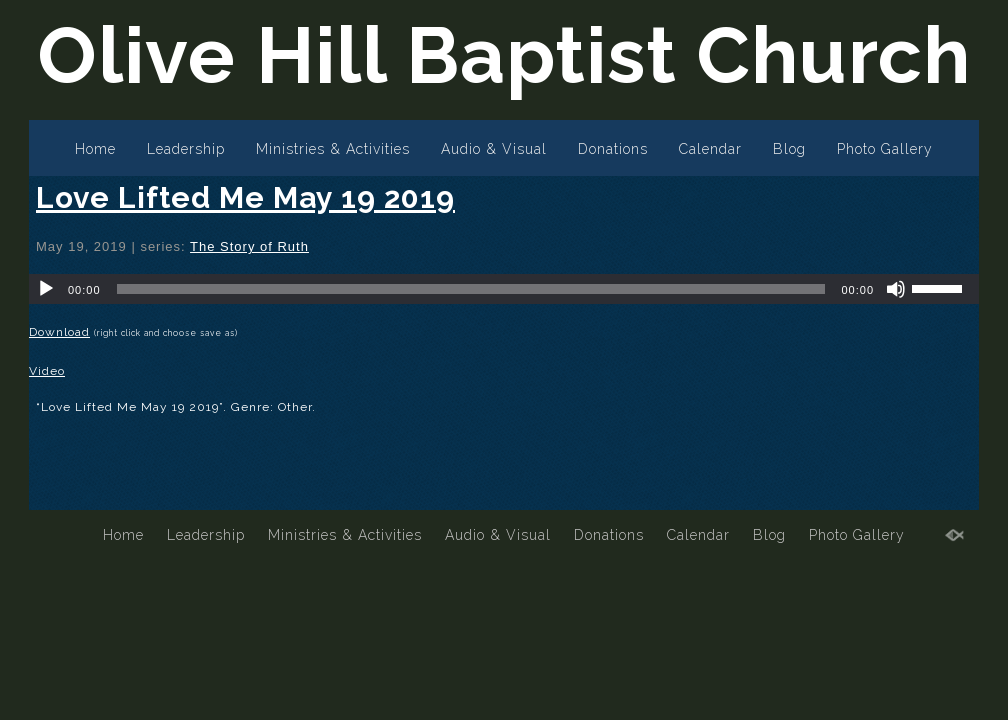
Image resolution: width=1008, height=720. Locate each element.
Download (59, 332)
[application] (504, 289)
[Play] (46, 289)
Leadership (186, 149)
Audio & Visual (494, 149)
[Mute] (896, 289)
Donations (613, 149)
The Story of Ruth (249, 246)
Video (47, 371)
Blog (789, 149)
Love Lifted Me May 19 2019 (245, 197)
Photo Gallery (885, 149)
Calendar (710, 149)
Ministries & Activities (333, 149)
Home (95, 149)
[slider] (471, 289)
